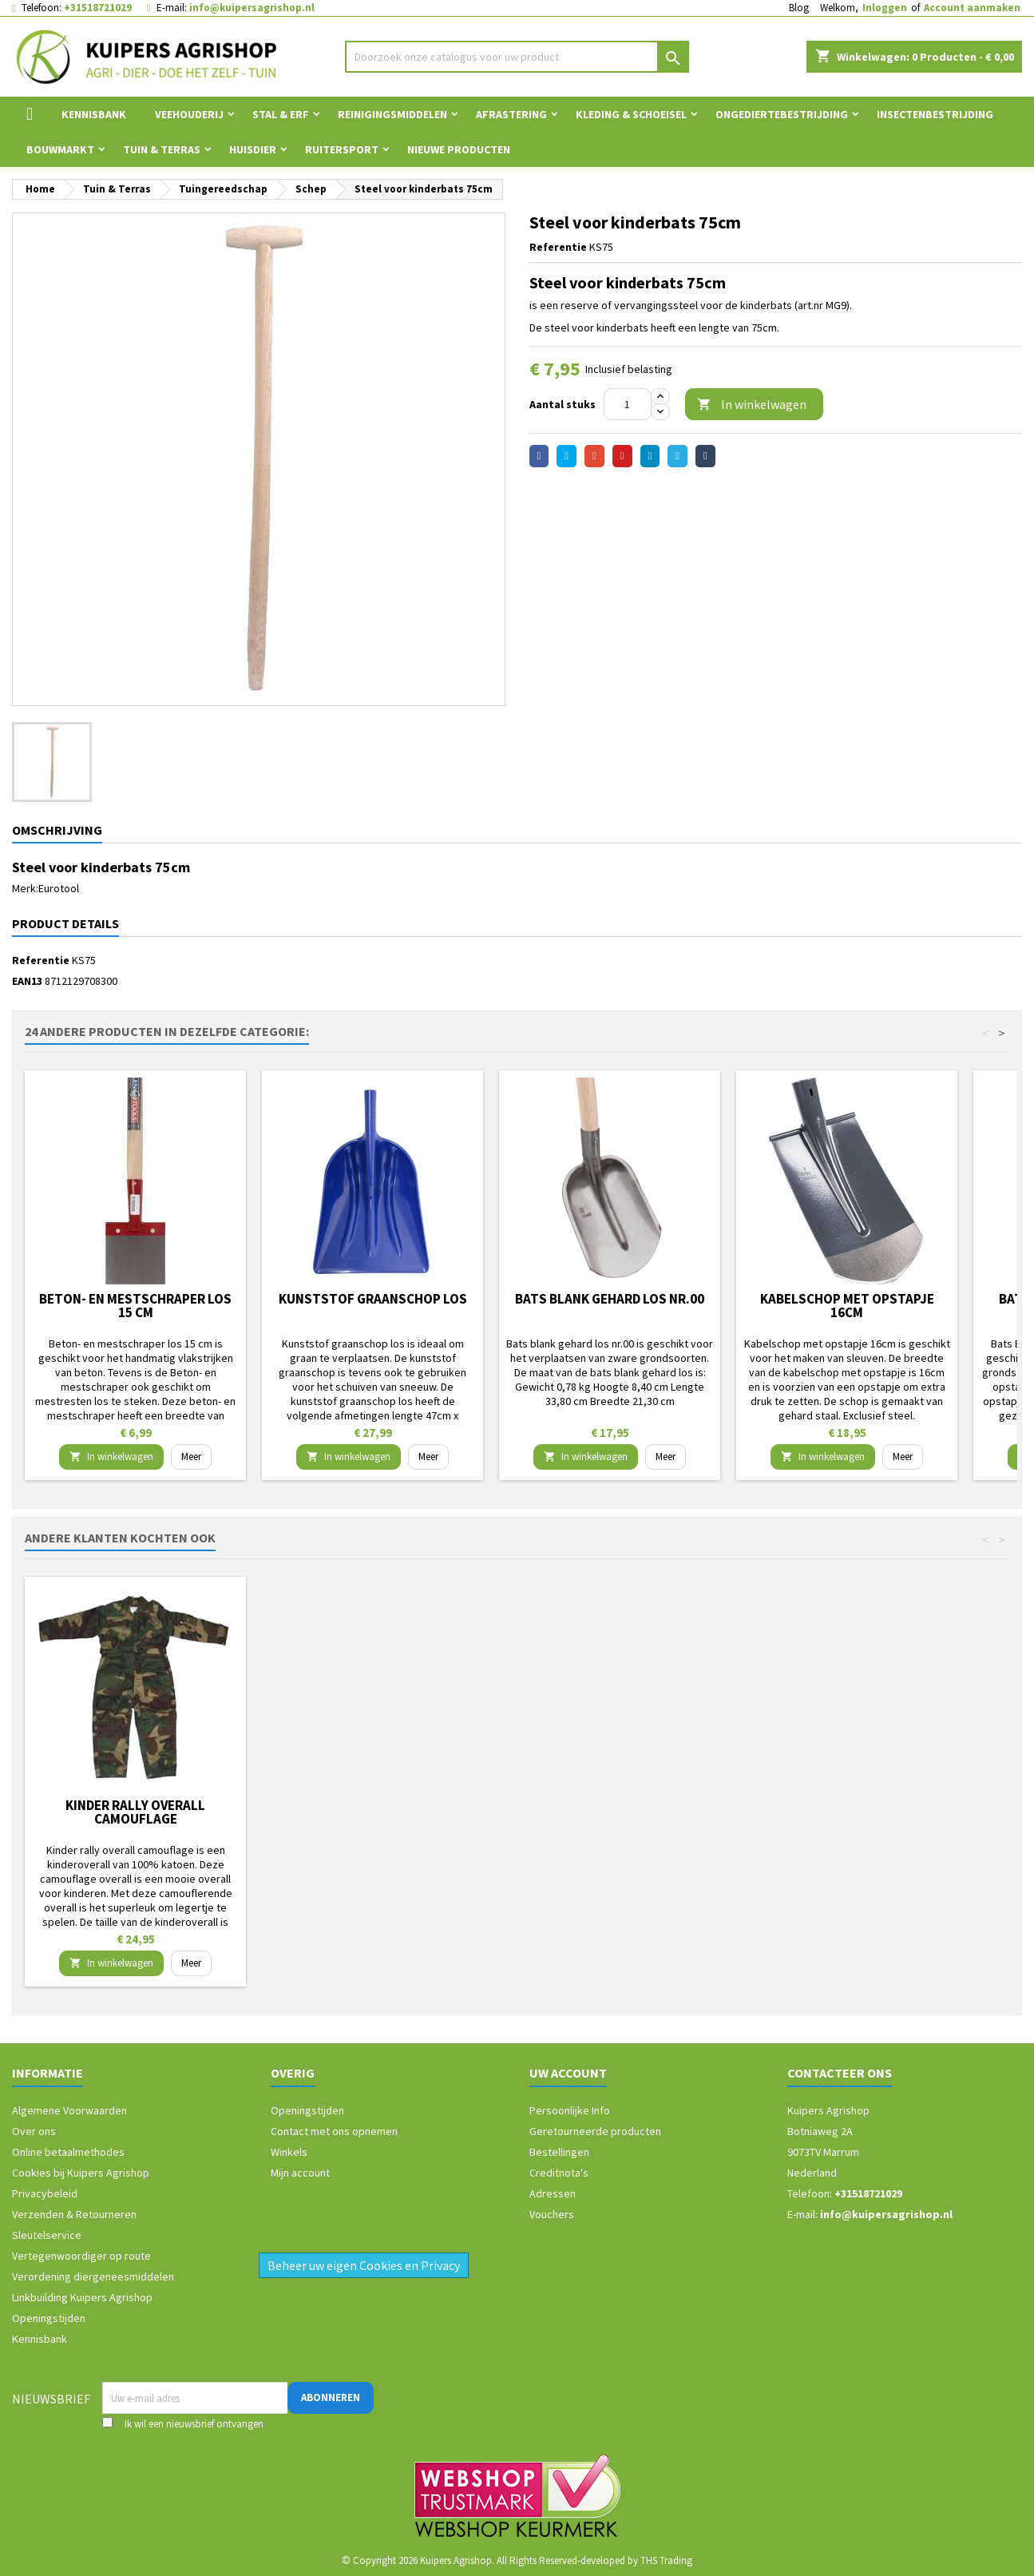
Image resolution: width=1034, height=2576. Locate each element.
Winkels (289, 2152)
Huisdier (252, 149)
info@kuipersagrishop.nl (252, 7)
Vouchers (551, 2214)
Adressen (552, 2193)
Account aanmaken (972, 7)
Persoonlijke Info (569, 2110)
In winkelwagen (751, 404)
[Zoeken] (517, 57)
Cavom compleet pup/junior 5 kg (372, 1812)
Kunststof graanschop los (373, 1299)
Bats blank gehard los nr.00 (609, 1299)
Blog (799, 7)
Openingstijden (48, 2318)
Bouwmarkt (60, 149)
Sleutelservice (46, 2235)
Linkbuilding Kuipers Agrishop (82, 2297)
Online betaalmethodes (68, 2152)
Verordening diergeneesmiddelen (93, 2276)
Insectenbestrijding (935, 114)
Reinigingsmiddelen (392, 114)
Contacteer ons (839, 2073)
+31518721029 (98, 7)
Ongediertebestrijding (781, 114)
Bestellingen (559, 2152)
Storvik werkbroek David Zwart (135, 1812)
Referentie (558, 247)
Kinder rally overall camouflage (609, 1812)
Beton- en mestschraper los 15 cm (135, 1305)
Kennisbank (93, 114)
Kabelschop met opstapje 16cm (847, 1305)
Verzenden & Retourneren (74, 2214)
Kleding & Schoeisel (631, 114)
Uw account (568, 2073)
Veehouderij (189, 114)
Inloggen (884, 7)
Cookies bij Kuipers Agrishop (80, 2172)
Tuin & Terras (161, 149)
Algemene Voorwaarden (69, 2110)
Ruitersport (341, 149)
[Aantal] (628, 404)
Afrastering (511, 114)
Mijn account (300, 2172)
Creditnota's (558, 2172)
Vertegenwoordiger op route (81, 2256)
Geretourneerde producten (595, 2131)
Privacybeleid (44, 2193)
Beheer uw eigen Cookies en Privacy (363, 2265)
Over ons (34, 2131)
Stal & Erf (280, 114)
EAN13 (27, 981)
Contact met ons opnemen (334, 2131)
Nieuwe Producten (458, 149)
